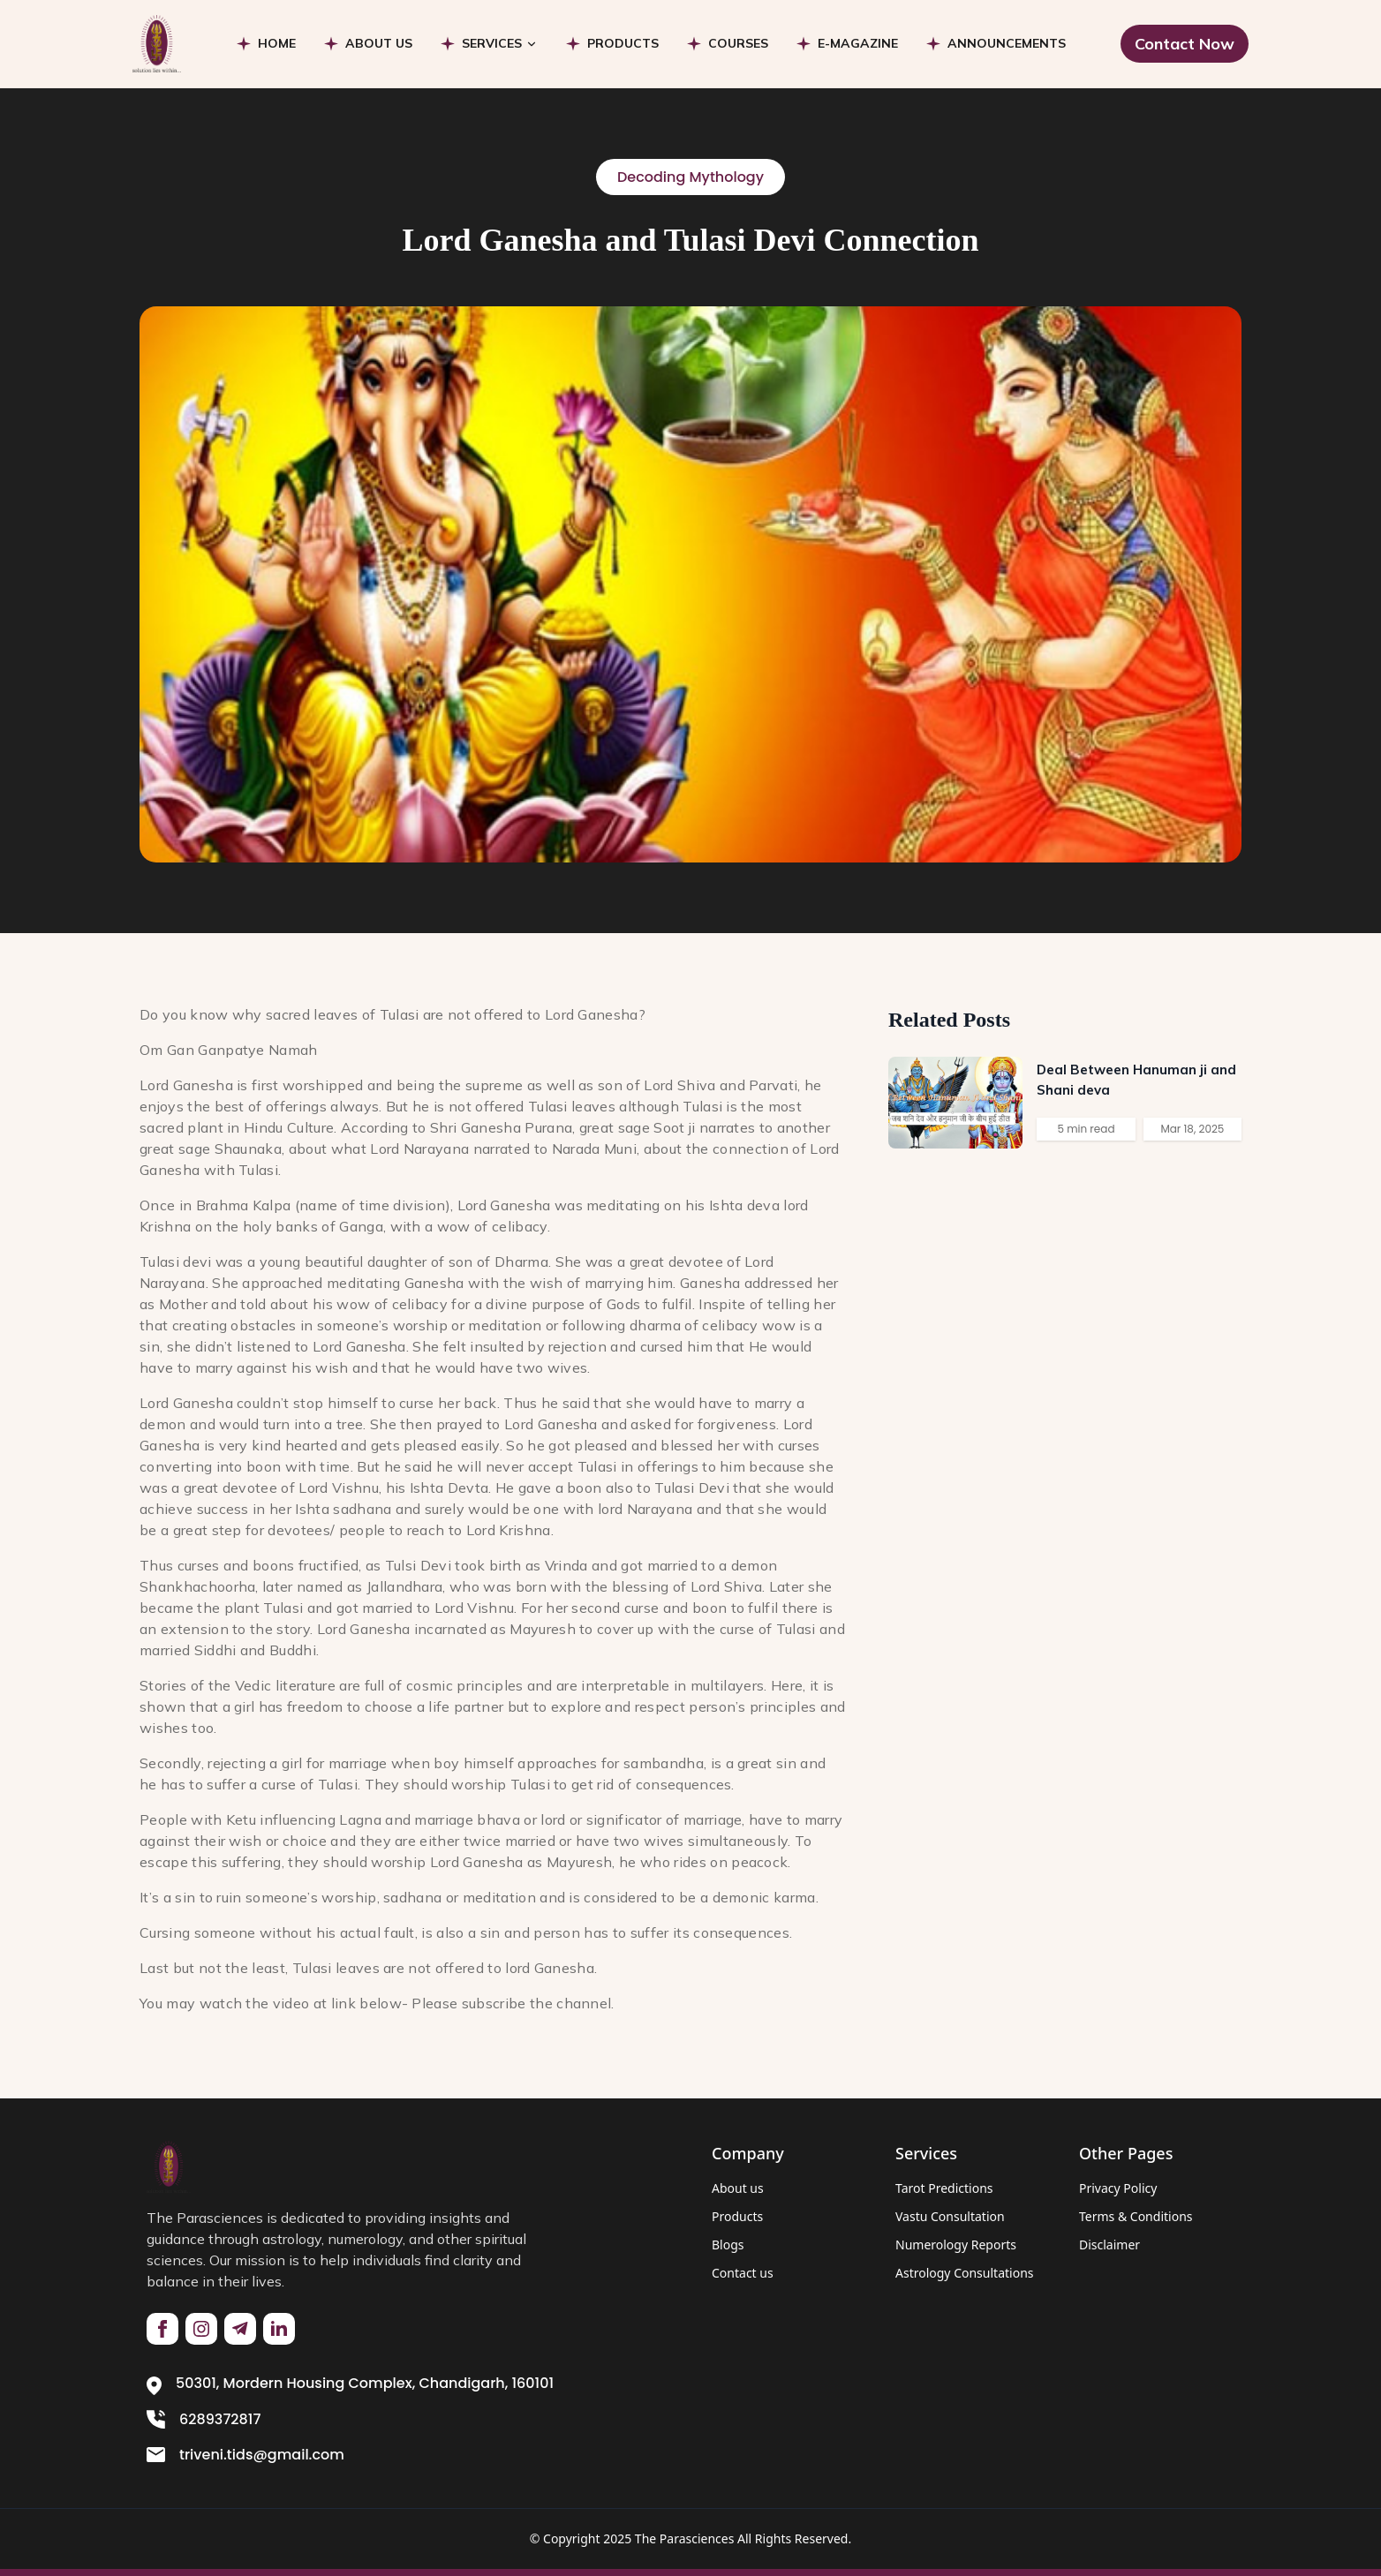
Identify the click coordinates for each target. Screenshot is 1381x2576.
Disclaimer (1109, 2244)
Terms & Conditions (1136, 2216)
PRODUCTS (623, 43)
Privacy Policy (1118, 2188)
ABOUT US (378, 43)
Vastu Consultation (950, 2216)
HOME (277, 43)
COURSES (738, 43)
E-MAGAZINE (858, 43)
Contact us (743, 2272)
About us (738, 2188)
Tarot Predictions (944, 2188)
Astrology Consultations (964, 2272)
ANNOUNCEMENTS (1006, 43)
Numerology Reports (955, 2244)
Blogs (728, 2244)
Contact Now (1184, 44)
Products (737, 2216)
